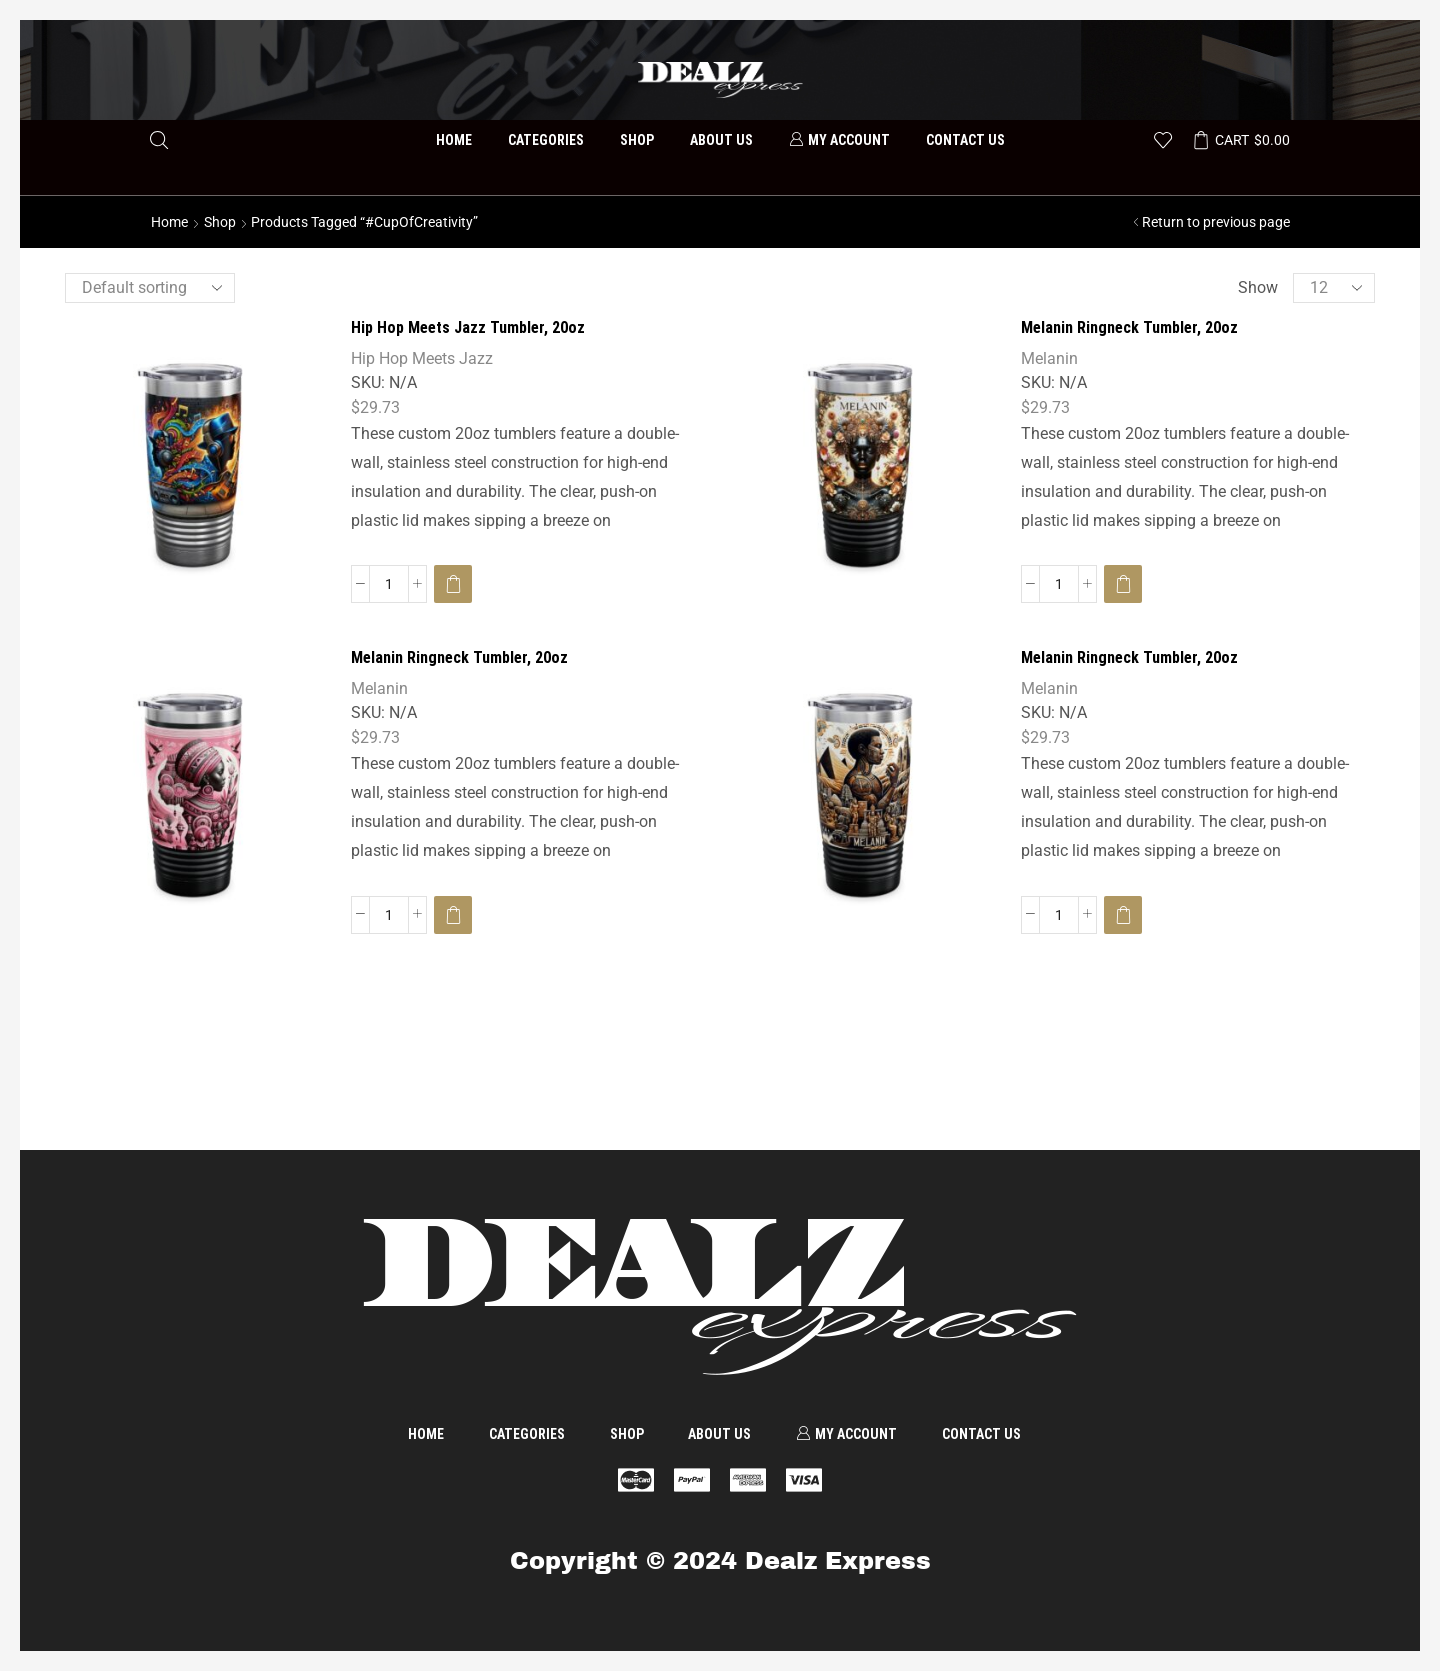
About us (721, 140)
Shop (637, 140)
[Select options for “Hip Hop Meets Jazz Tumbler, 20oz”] (453, 584)
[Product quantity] (389, 584)
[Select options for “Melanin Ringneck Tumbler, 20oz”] (1123, 584)
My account (839, 140)
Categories (546, 140)
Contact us (965, 140)
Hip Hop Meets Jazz (422, 358)
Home (454, 140)
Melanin (1049, 358)
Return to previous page (1216, 222)
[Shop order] (150, 288)
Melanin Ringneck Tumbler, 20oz (1129, 327)
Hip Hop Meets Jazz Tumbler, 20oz (468, 327)
